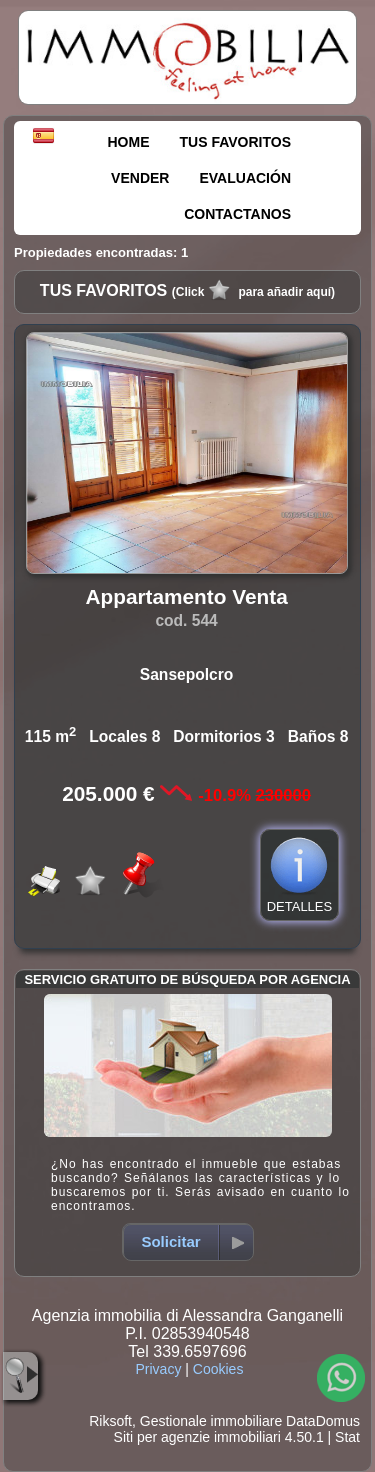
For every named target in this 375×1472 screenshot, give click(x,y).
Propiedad (49, 1178)
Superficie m (60, 1329)
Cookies (218, 1369)
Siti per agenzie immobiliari (197, 1437)
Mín (43, 1284)
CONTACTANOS (237, 214)
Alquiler (130, 1100)
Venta (43, 1100)
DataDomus (323, 1421)
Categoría (47, 1126)
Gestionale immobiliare (211, 1421)
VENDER (140, 178)
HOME (129, 142)
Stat (347, 1437)
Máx (27, 1304)
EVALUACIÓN (245, 178)
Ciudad (38, 1230)
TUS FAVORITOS (236, 142)
